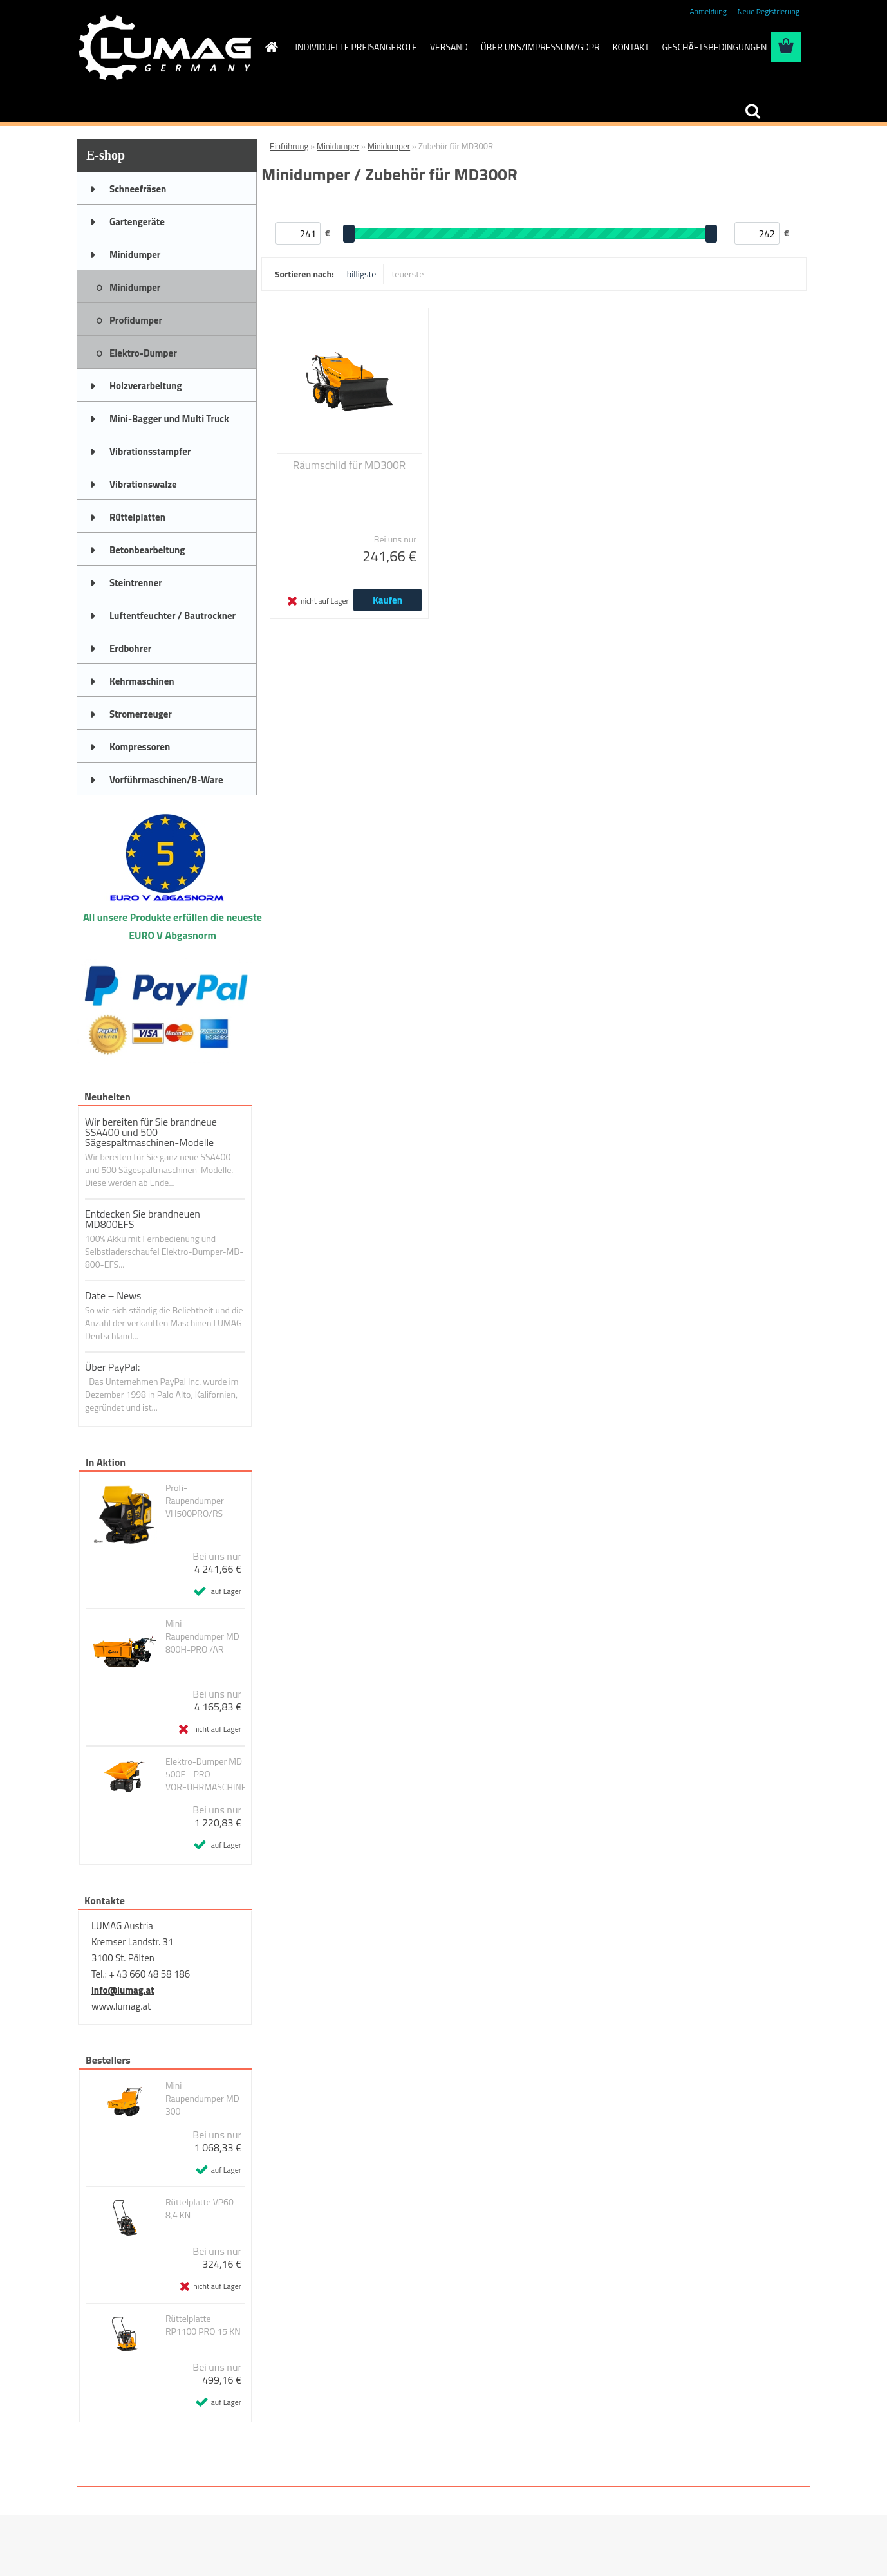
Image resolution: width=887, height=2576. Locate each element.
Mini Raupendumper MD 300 (202, 2098)
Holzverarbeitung (145, 385)
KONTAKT (631, 46)
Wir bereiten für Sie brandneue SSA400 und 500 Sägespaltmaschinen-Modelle (151, 1132)
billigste (362, 274)
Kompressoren (139, 746)
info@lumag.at (122, 1990)
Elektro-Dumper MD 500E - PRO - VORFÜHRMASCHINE (206, 1774)
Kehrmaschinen (141, 681)
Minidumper (134, 254)
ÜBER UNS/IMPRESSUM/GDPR (540, 46)
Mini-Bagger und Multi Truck (169, 418)
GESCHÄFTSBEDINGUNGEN (714, 46)
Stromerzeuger (140, 714)
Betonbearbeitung (147, 549)
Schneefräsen (137, 188)
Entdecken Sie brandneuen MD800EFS (142, 1219)
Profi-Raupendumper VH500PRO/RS (194, 1500)
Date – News (113, 1295)
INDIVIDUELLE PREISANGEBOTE (356, 46)
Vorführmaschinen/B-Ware (166, 779)
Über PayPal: (112, 1367)
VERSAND (449, 46)
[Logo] (165, 47)
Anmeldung (707, 11)
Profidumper (135, 320)
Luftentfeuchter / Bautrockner (172, 615)
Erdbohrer (130, 648)
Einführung (289, 146)
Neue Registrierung (768, 11)
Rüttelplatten (137, 517)
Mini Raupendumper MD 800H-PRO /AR (202, 1636)
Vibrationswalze (143, 484)
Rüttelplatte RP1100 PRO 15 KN (203, 2325)
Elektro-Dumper (143, 353)
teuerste (407, 274)
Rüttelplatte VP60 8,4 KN (199, 2208)
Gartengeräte (137, 221)
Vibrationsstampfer (150, 451)
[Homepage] (271, 47)
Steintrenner (135, 582)
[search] (752, 111)
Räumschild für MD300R (349, 465)
